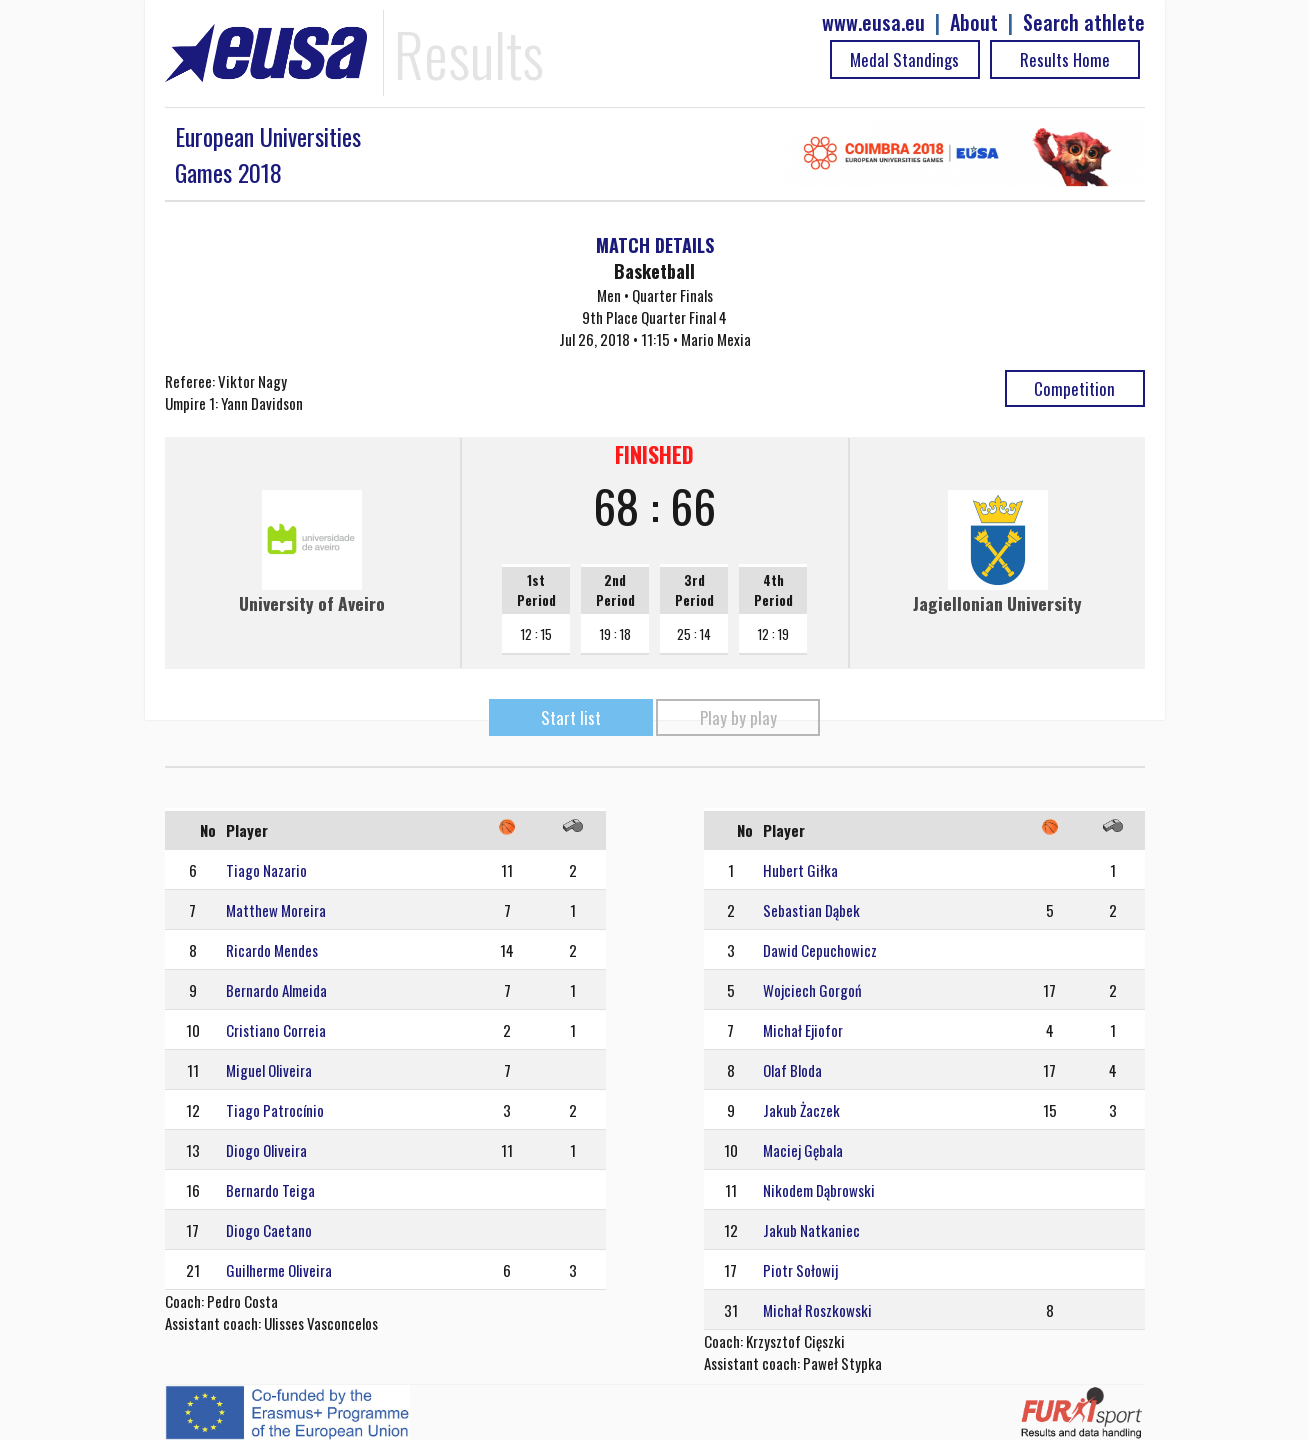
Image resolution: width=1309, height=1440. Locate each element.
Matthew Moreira (276, 910)
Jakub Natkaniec (811, 1230)
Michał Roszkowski (817, 1310)
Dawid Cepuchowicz (820, 950)
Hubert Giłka (800, 870)
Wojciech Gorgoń (812, 990)
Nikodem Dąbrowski (819, 1190)
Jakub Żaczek (801, 1110)
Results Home (1065, 59)
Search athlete (1084, 22)
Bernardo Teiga (270, 1190)
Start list (571, 717)
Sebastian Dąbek (811, 910)
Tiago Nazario (266, 870)
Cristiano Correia (276, 1030)
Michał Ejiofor (803, 1030)
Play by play (738, 717)
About (974, 22)
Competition (1074, 388)
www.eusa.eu (873, 22)
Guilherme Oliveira (279, 1270)
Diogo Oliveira (266, 1150)
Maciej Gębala (803, 1150)
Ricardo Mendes (272, 950)
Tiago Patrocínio (275, 1110)
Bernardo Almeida (276, 990)
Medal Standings (904, 59)
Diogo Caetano (269, 1230)
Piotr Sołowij (800, 1270)
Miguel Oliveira (269, 1070)
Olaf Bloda (792, 1070)
